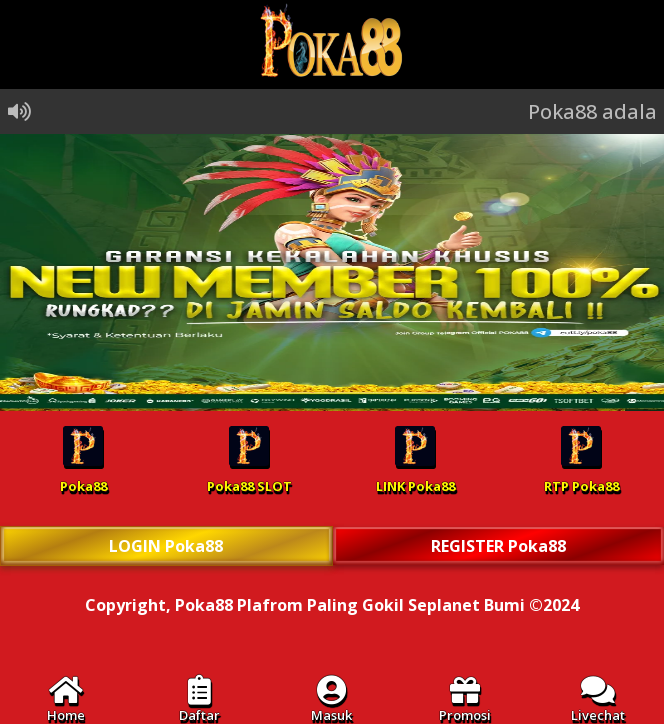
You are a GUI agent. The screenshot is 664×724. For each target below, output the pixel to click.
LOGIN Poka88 (166, 546)
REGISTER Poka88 (498, 546)
